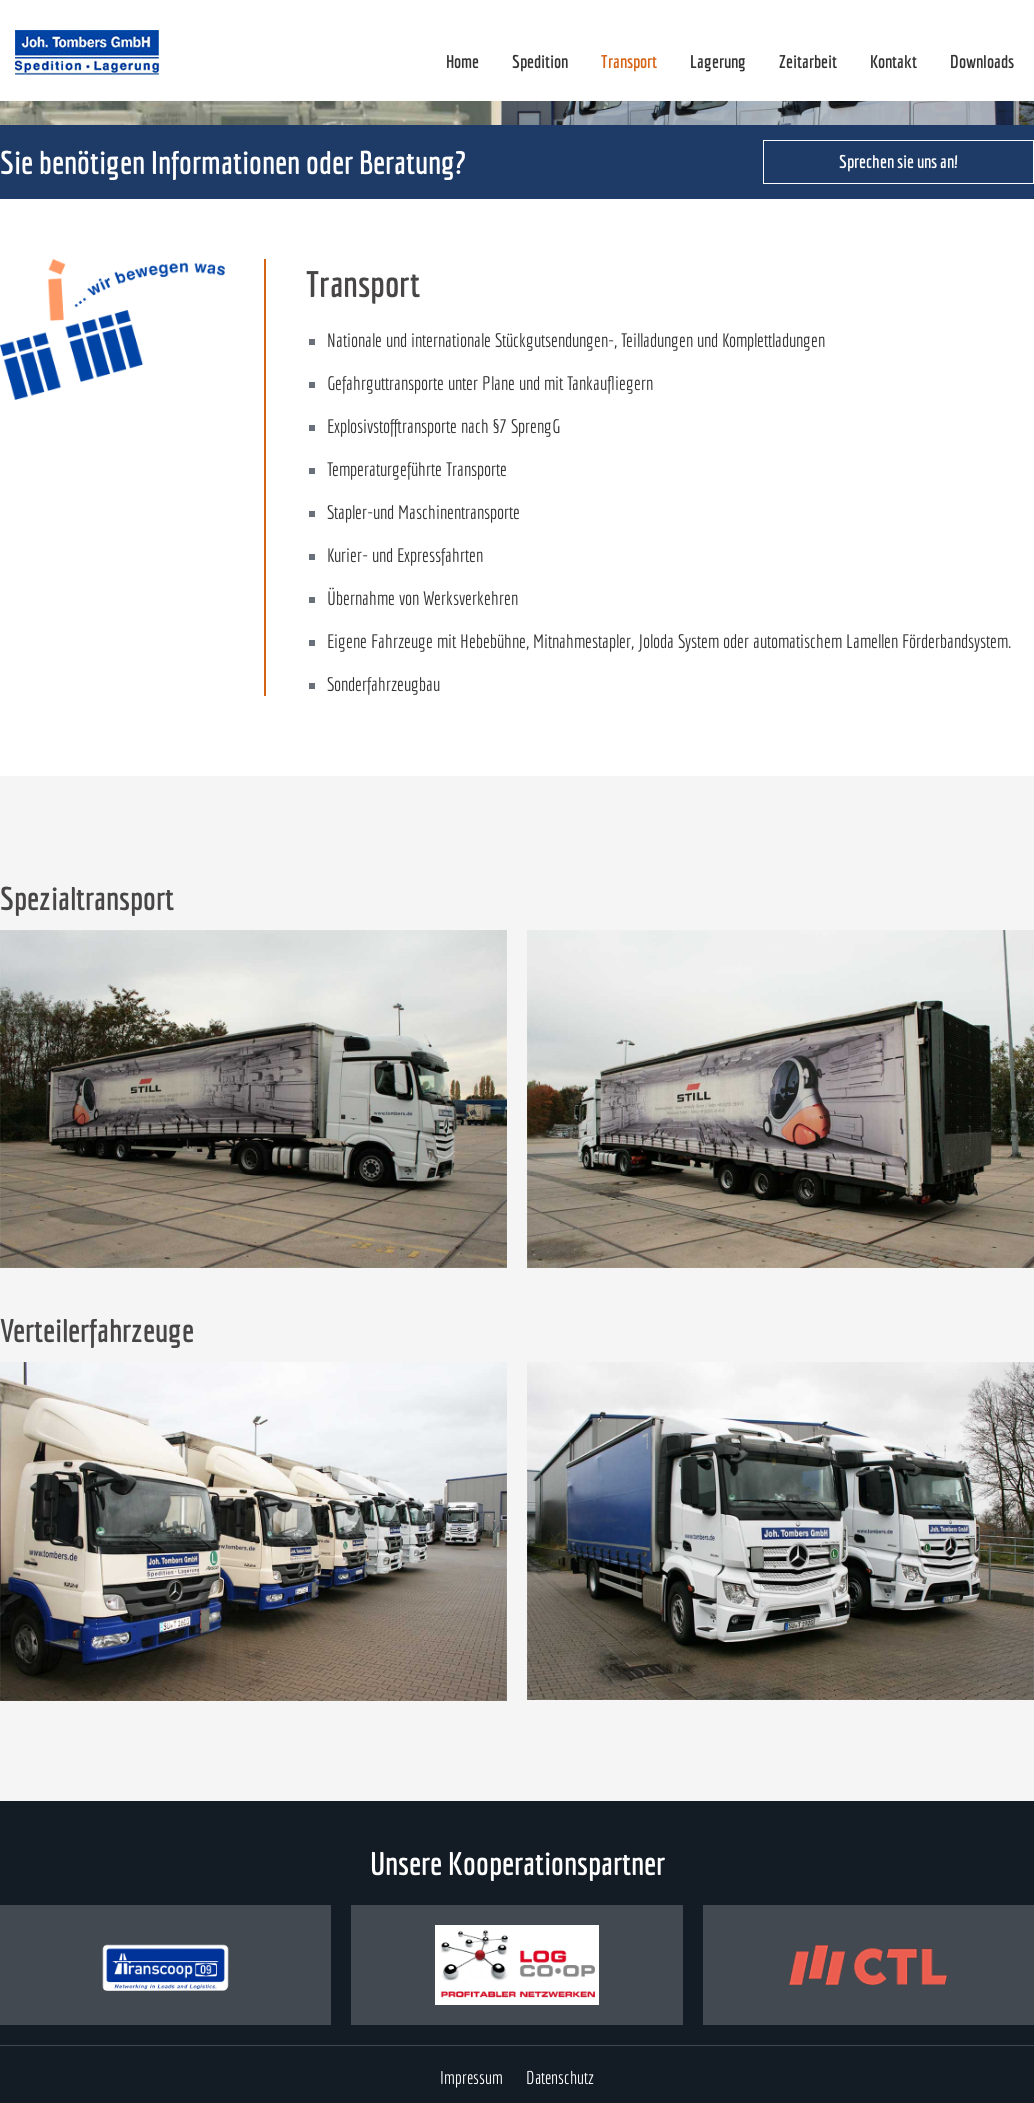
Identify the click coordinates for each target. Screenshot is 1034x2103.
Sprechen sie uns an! (898, 161)
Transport (629, 61)
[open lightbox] (253, 1099)
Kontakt (893, 61)
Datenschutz (560, 2077)
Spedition (540, 61)
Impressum (471, 2077)
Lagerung (718, 61)
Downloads (982, 61)
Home (462, 61)
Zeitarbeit (808, 61)
